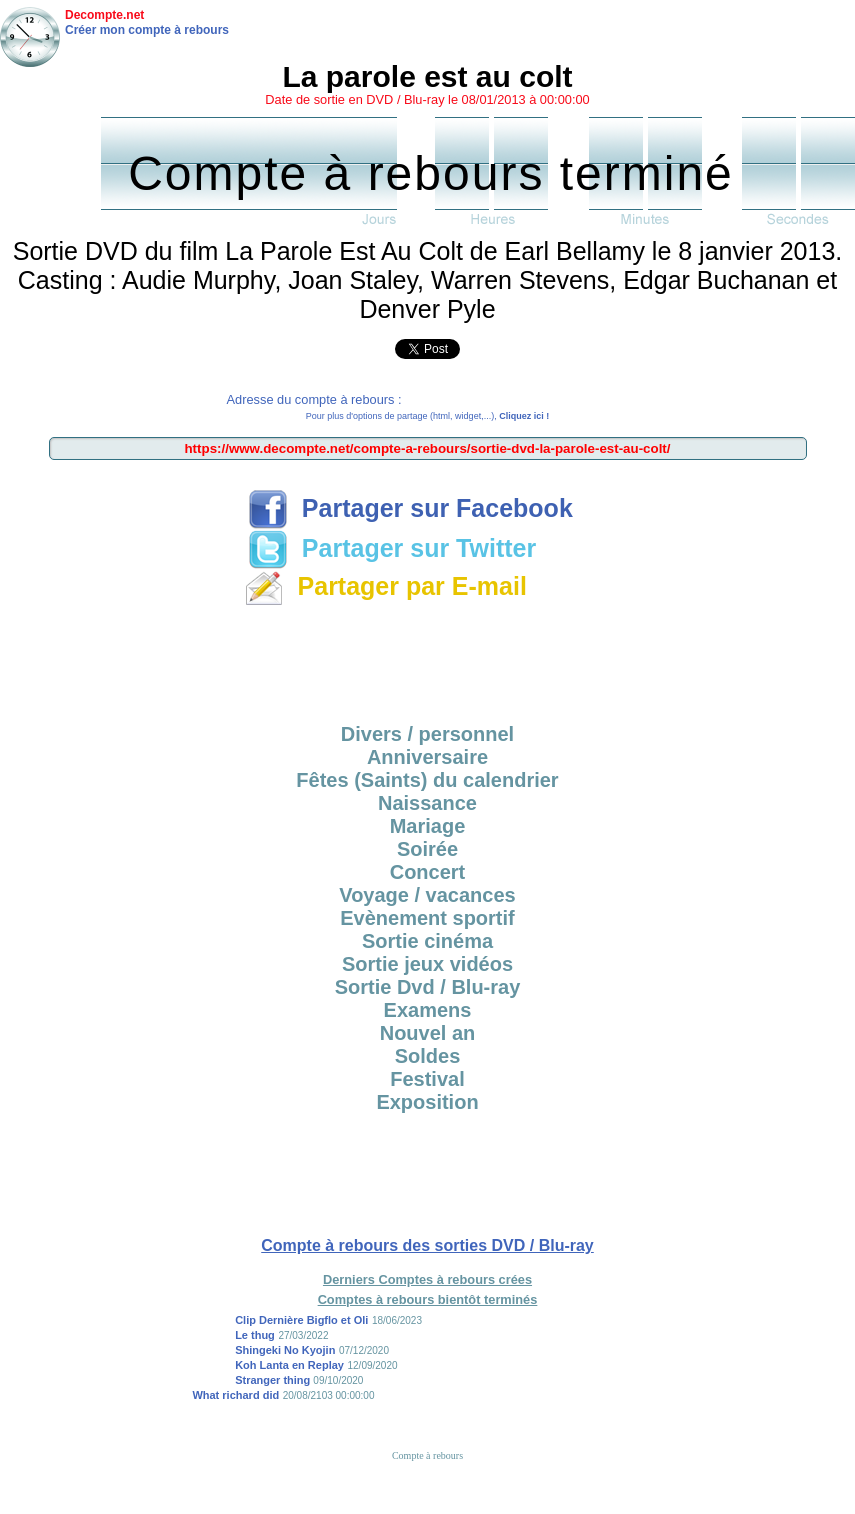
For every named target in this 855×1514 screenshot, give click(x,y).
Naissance (427, 803)
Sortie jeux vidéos (427, 964)
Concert (428, 872)
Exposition (427, 1102)
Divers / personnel (427, 734)
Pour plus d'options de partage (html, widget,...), (427, 416)
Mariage (428, 826)
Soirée (427, 849)
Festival (427, 1079)
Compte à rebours (427, 1455)
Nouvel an (428, 1033)
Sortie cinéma (427, 941)
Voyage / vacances (427, 895)
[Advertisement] (428, 658)
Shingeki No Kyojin (285, 1350)
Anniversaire (427, 757)
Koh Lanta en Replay (289, 1365)
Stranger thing (274, 1380)
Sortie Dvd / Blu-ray (428, 987)
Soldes (428, 1056)
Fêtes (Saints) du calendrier (427, 780)
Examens (428, 1010)
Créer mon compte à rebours (147, 30)
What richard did (235, 1395)
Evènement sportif (427, 918)
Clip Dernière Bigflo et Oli (301, 1320)
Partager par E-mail (385, 586)
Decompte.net (104, 15)
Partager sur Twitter (392, 548)
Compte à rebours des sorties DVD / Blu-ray (427, 1245)
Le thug (255, 1335)
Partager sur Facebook (410, 508)
